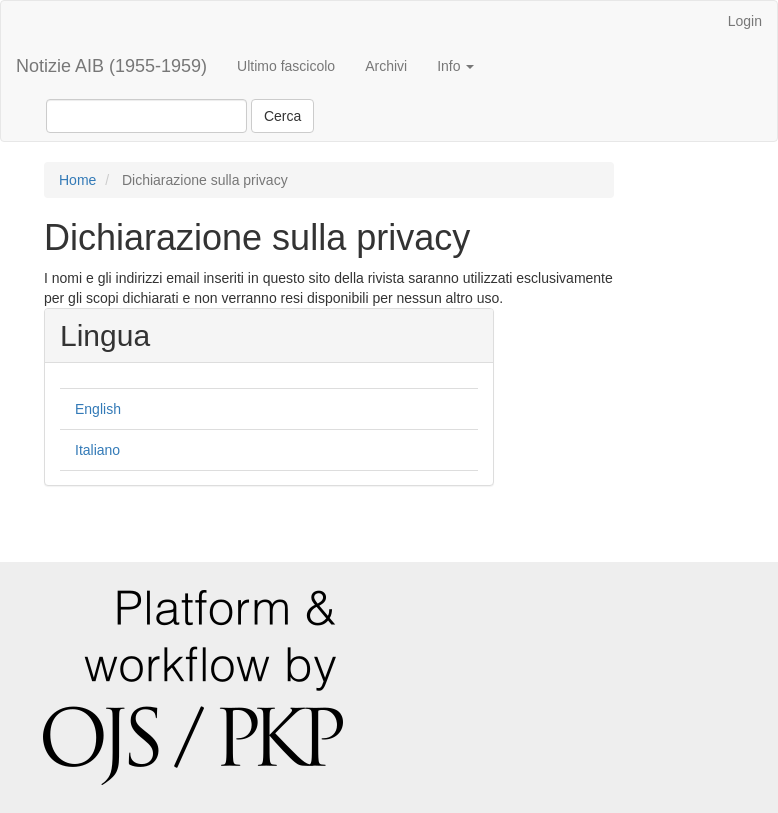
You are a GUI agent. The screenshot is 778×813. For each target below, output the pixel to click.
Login (745, 21)
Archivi (386, 66)
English (98, 409)
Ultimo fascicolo (286, 66)
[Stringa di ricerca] (146, 116)
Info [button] (455, 66)
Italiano (97, 450)
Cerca (282, 116)
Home (77, 180)
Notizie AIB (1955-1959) (111, 66)
